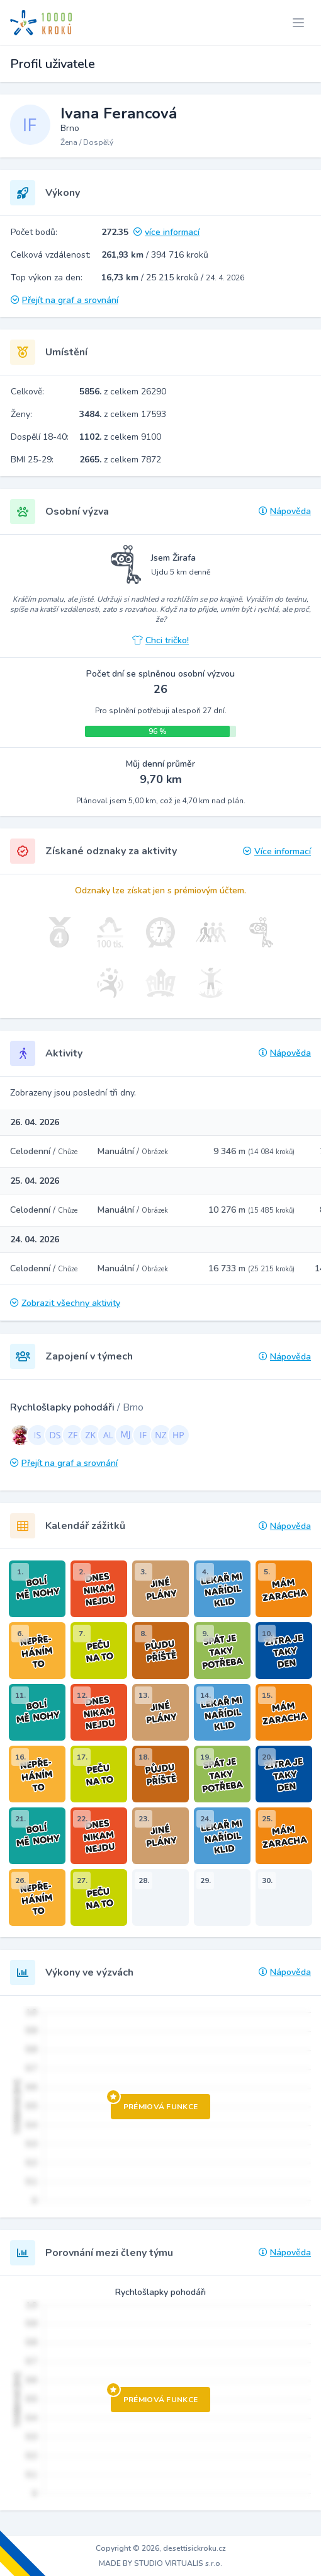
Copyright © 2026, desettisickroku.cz (161, 2548)
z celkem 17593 (122, 414)
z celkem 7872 (120, 460)
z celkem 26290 (122, 392)
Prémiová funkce (154, 2103)
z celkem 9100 (120, 437)
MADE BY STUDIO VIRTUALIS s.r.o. (160, 2563)
